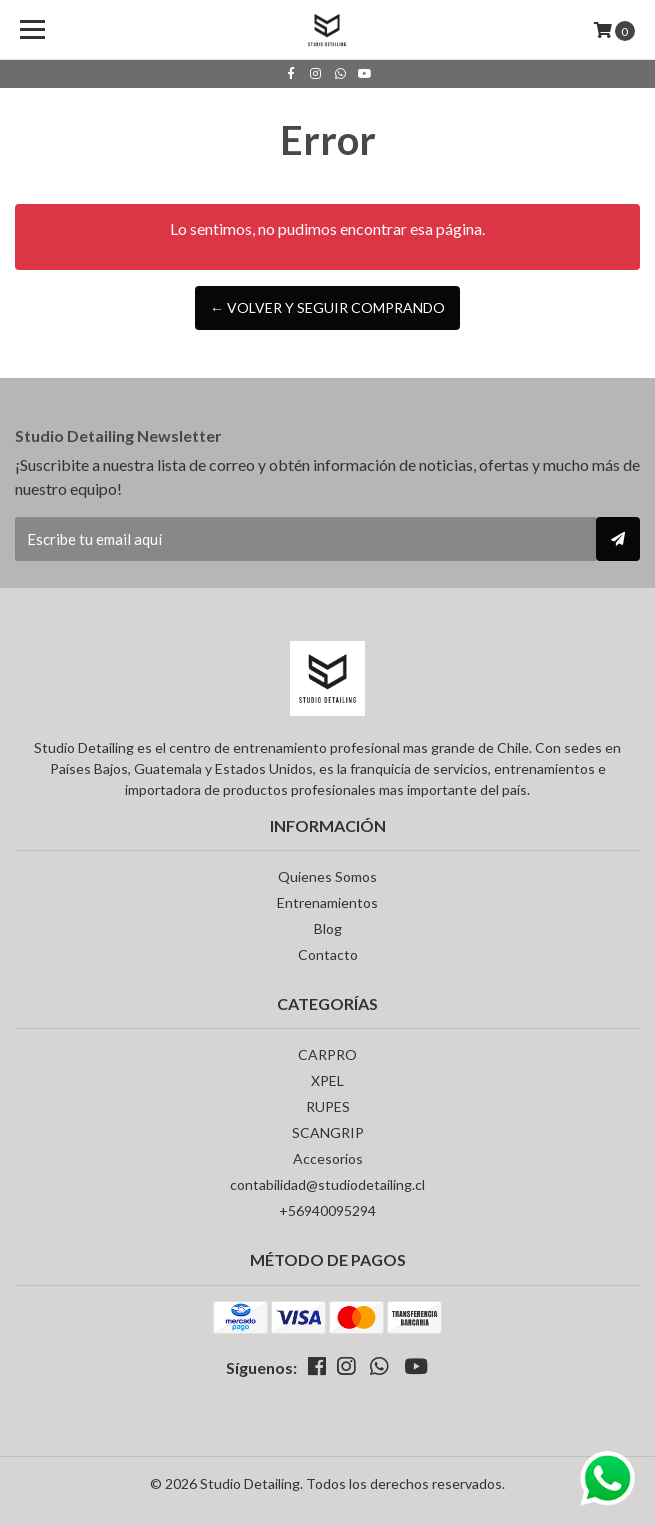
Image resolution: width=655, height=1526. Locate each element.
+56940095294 (327, 1210)
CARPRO (327, 1054)
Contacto (328, 954)
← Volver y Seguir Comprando (327, 307)
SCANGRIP (328, 1132)
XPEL (327, 1080)
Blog (328, 928)
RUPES (328, 1106)
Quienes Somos (327, 876)
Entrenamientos (327, 902)
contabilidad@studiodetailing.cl (327, 1184)
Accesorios (328, 1158)
